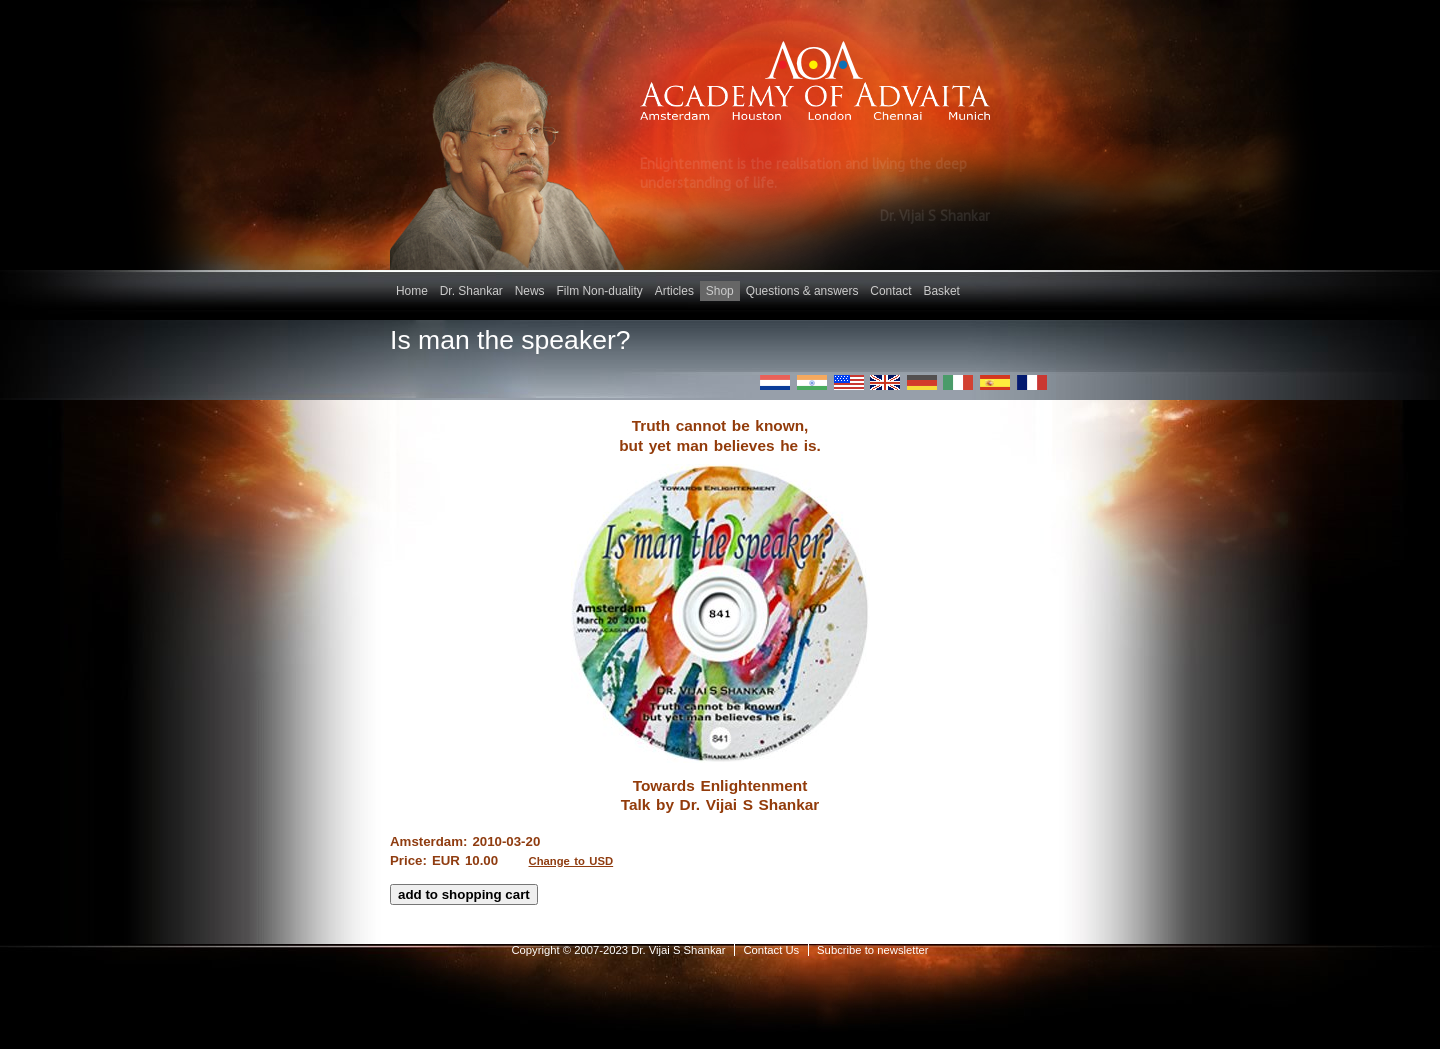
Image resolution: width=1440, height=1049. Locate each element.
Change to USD (571, 861)
